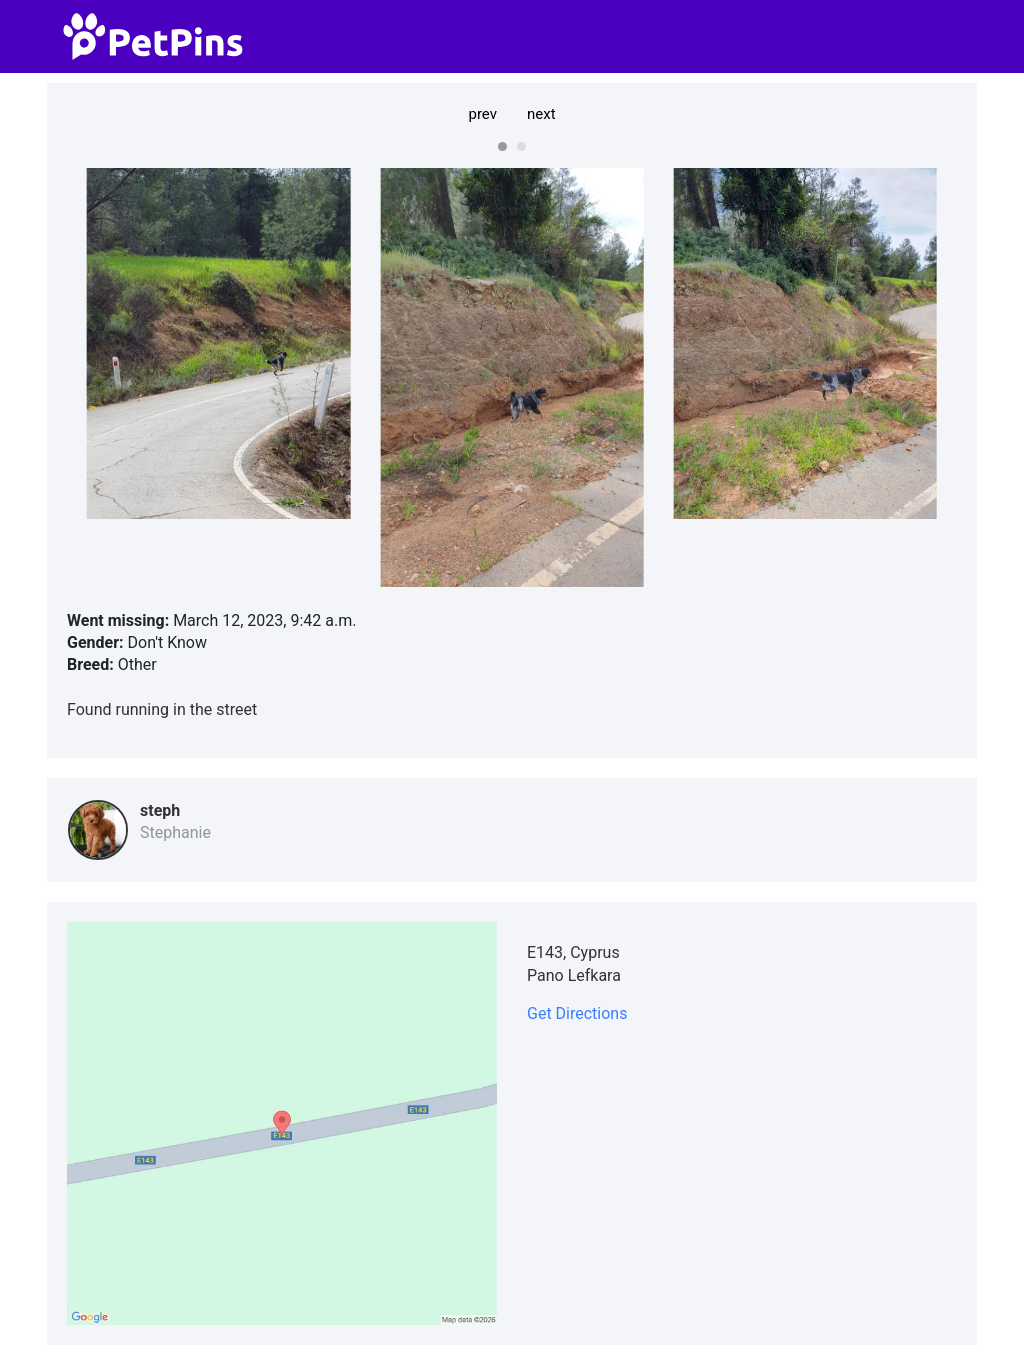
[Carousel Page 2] (521, 146)
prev (482, 114)
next (541, 114)
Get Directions (577, 1013)
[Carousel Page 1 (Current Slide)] (502, 146)
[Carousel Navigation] (512, 114)
